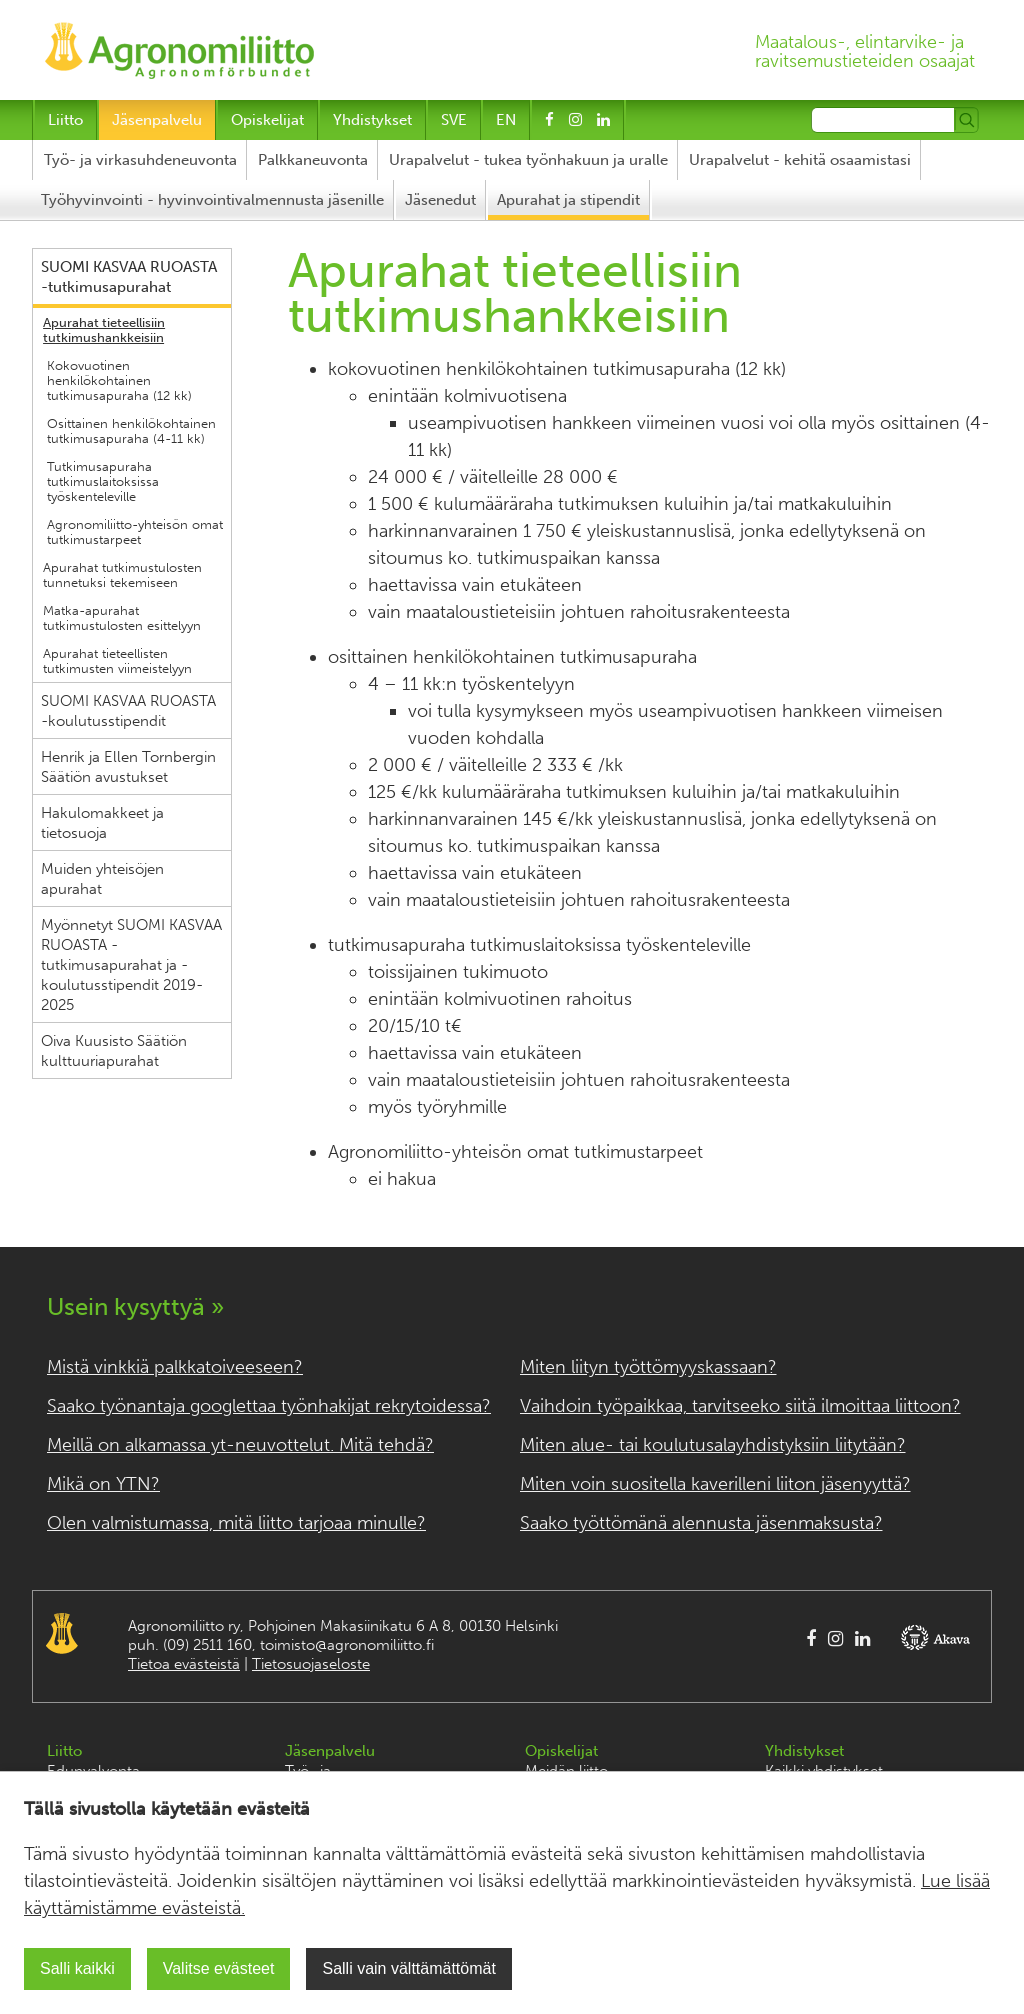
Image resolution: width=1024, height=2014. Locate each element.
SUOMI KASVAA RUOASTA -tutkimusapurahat (129, 277)
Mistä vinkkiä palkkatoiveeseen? (175, 1367)
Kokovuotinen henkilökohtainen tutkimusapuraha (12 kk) (119, 380)
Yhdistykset (372, 120)
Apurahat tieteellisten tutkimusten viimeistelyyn (117, 661)
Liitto (65, 120)
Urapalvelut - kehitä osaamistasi (800, 160)
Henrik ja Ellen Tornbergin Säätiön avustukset (128, 767)
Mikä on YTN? (103, 1484)
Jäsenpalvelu (157, 120)
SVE (454, 120)
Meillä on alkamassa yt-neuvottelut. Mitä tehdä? (240, 1445)
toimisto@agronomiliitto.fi (347, 1645)
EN (506, 120)
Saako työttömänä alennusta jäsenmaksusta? (701, 1523)
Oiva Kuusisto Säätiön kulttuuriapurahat (114, 1051)
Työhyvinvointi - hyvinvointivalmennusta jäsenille (212, 200)
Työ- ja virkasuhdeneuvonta (140, 160)
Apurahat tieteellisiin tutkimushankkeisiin (104, 330)
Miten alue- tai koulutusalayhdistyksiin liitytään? (713, 1445)
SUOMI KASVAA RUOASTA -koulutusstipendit (128, 711)
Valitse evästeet (219, 1968)
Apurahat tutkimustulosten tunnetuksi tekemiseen (122, 575)
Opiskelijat (267, 120)
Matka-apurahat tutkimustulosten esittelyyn (122, 618)
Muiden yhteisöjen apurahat (102, 879)
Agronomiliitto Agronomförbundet (62, 1633)
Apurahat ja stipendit (568, 200)
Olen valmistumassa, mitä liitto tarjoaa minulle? (236, 1523)
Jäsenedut (440, 200)
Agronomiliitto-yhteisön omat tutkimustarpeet (135, 532)
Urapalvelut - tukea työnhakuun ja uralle (528, 160)
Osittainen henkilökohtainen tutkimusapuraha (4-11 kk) (131, 431)
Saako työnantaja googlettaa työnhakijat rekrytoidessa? (269, 1406)
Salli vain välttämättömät (408, 1968)
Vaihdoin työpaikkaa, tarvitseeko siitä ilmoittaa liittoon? (740, 1406)
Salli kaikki (77, 1968)
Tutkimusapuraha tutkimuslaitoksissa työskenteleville (103, 481)
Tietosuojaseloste (311, 1664)
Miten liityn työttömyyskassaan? (648, 1367)
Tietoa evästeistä (184, 1664)
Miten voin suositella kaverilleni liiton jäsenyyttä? (715, 1484)
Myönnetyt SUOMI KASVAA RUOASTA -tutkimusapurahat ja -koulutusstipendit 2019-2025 (131, 965)
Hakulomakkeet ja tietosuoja (102, 823)
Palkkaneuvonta (313, 160)
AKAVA (938, 1637)
